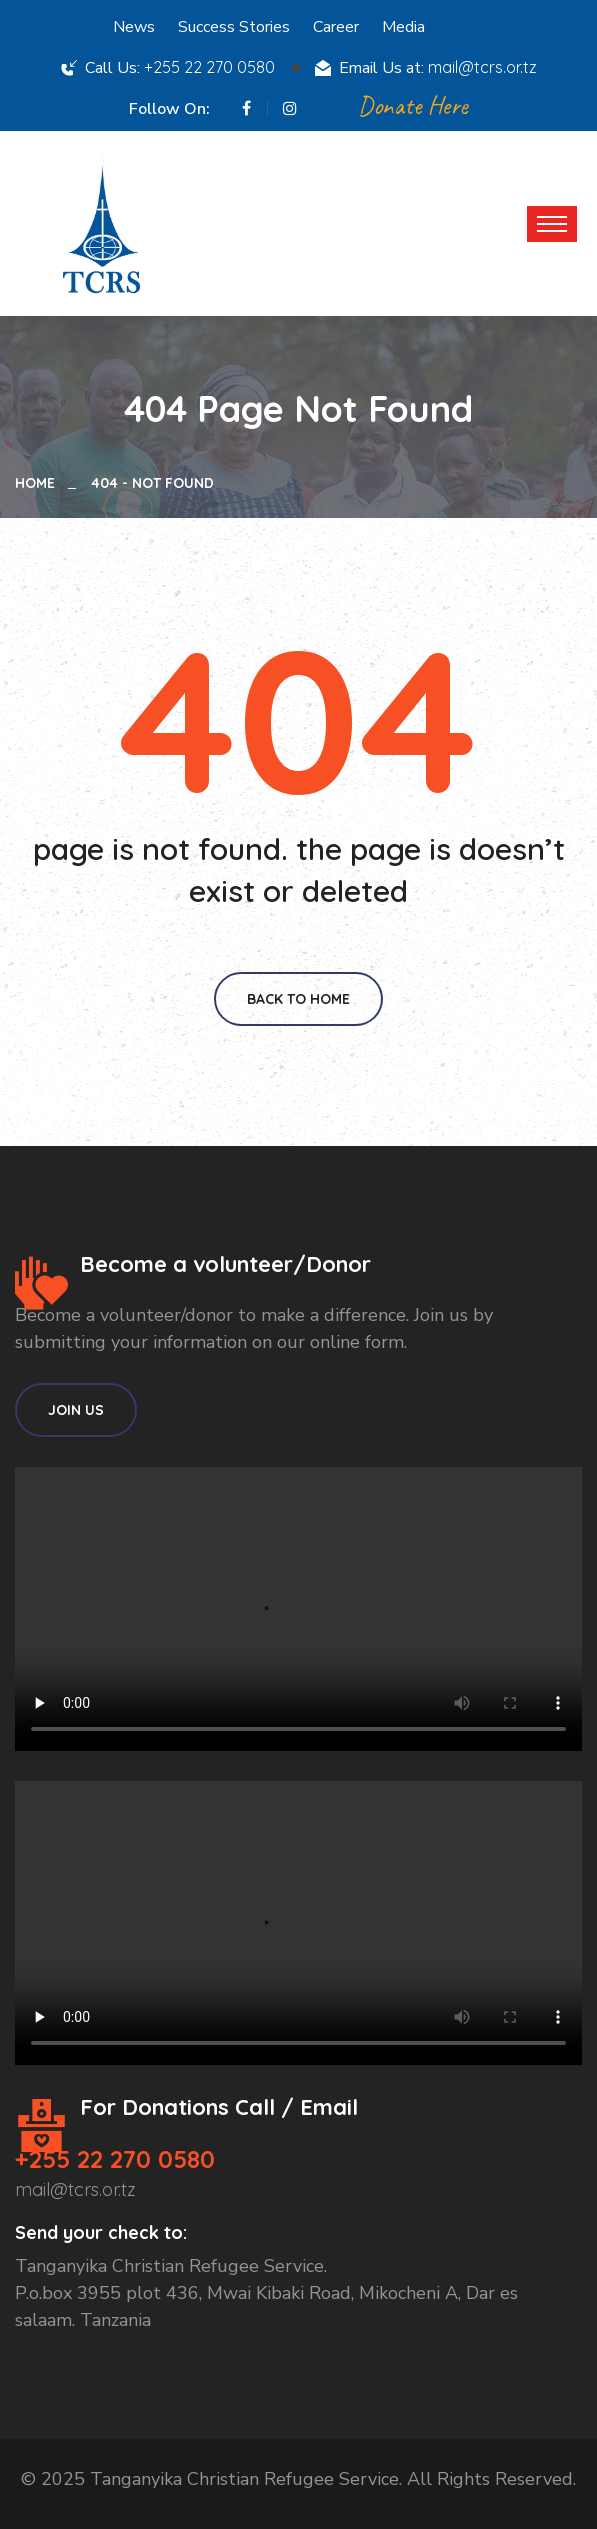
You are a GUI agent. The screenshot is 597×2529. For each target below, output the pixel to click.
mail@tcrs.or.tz (482, 67)
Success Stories (234, 27)
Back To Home (298, 999)
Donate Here (413, 105)
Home (39, 483)
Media (403, 27)
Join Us (76, 1410)
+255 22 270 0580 (209, 67)
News (134, 27)
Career (336, 27)
